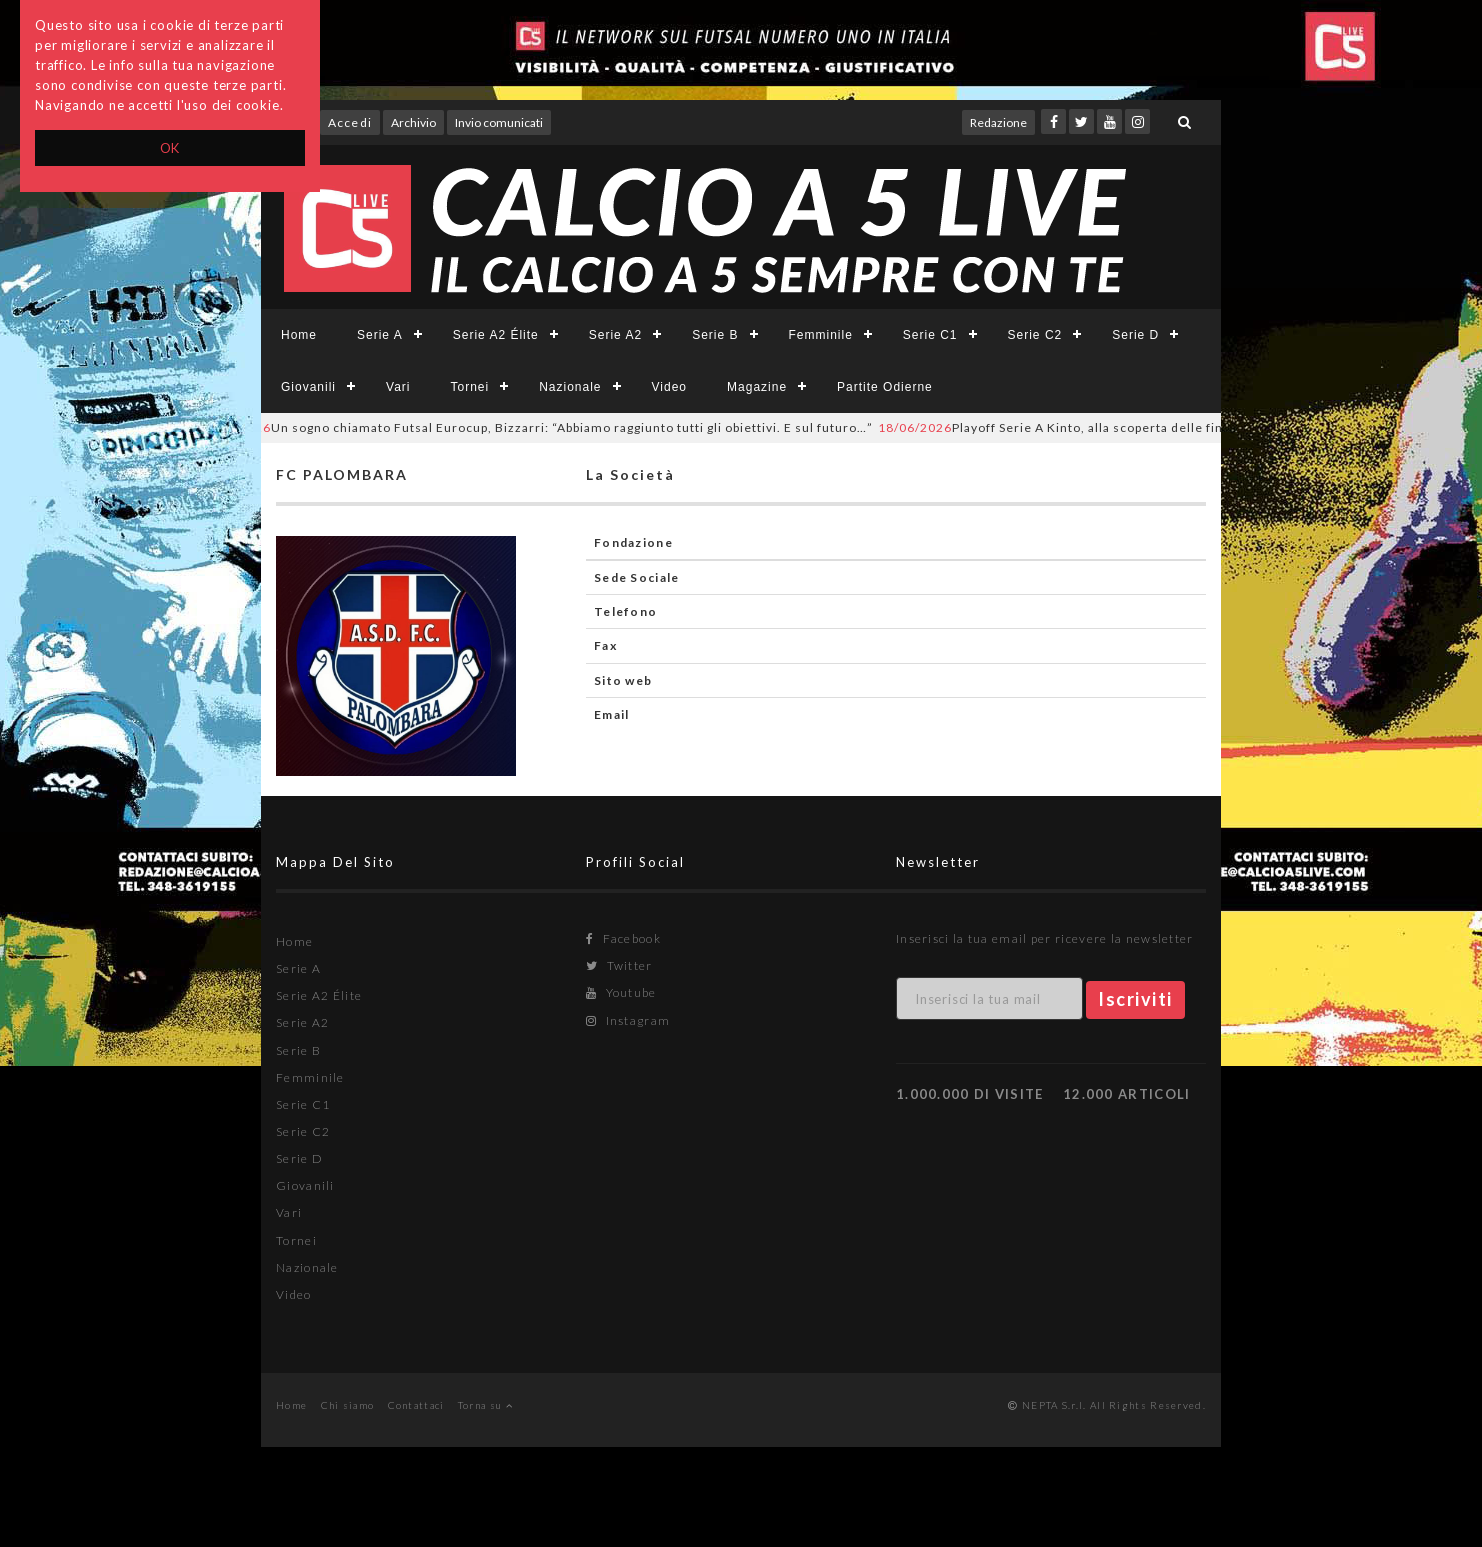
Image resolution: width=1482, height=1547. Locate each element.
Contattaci (416, 1405)
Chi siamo (348, 1405)
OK (170, 148)
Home (299, 335)
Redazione (998, 122)
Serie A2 (615, 335)
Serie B (715, 335)
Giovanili (308, 387)
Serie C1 (930, 335)
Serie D (1135, 335)
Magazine (757, 387)
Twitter (619, 965)
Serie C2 (1035, 335)
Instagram (628, 1020)
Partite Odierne (885, 387)
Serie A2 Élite (496, 335)
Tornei (469, 387)
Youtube (621, 992)
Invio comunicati (499, 122)
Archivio (413, 122)
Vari (398, 387)
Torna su (485, 1405)
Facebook (623, 938)
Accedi (350, 122)
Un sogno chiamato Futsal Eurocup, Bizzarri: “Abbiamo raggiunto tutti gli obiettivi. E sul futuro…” (544, 427)
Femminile (821, 335)
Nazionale (570, 387)
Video (669, 387)
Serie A (380, 335)
